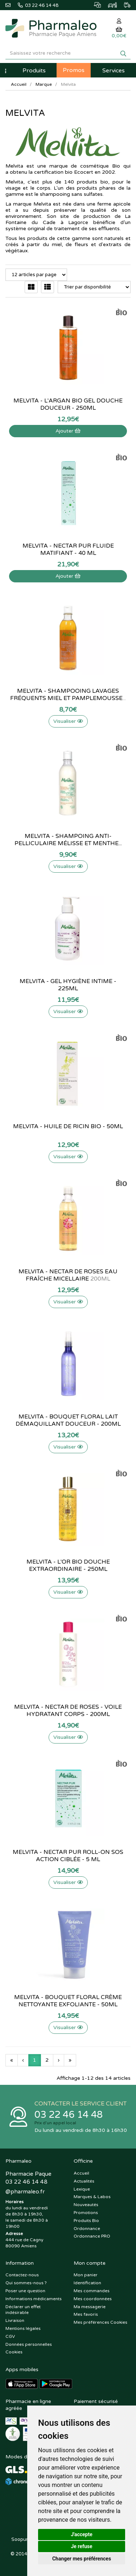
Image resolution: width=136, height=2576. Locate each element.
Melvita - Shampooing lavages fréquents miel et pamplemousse (68, 694)
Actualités (84, 2181)
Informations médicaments (33, 2298)
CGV (10, 2336)
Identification (87, 2282)
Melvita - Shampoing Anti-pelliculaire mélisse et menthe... (68, 839)
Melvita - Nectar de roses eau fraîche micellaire (68, 1275)
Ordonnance (87, 2228)
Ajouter (68, 431)
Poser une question (25, 2290)
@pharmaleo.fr (25, 2191)
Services (113, 70)
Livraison (14, 2320)
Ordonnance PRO (92, 2236)
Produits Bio (86, 2220)
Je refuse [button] (81, 2546)
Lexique (82, 2189)
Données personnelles (28, 2344)
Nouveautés (86, 2204)
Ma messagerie (90, 2306)
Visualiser (68, 721)
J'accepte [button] (81, 2534)
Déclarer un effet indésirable (23, 2309)
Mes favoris (86, 2314)
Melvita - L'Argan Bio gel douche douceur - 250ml (68, 404)
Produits (34, 70)
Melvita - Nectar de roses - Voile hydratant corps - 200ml (68, 1710)
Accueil (18, 84)
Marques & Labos (92, 2196)
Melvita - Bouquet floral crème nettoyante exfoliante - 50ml (68, 2001)
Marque (44, 84)
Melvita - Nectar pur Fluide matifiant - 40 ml (68, 549)
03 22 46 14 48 (68, 2114)
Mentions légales (23, 2328)
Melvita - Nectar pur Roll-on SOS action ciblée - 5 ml (68, 1855)
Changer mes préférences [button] (81, 2559)
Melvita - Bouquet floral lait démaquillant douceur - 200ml (68, 1420)
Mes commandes (92, 2290)
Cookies (13, 2351)
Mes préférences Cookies (100, 2322)
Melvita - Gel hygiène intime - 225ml (68, 985)
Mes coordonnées (93, 2298)
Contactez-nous (22, 2274)
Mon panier (86, 2274)
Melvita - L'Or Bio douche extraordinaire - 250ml (68, 1565)
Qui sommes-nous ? (26, 2282)
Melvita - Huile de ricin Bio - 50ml (68, 1126)
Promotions (86, 2212)
